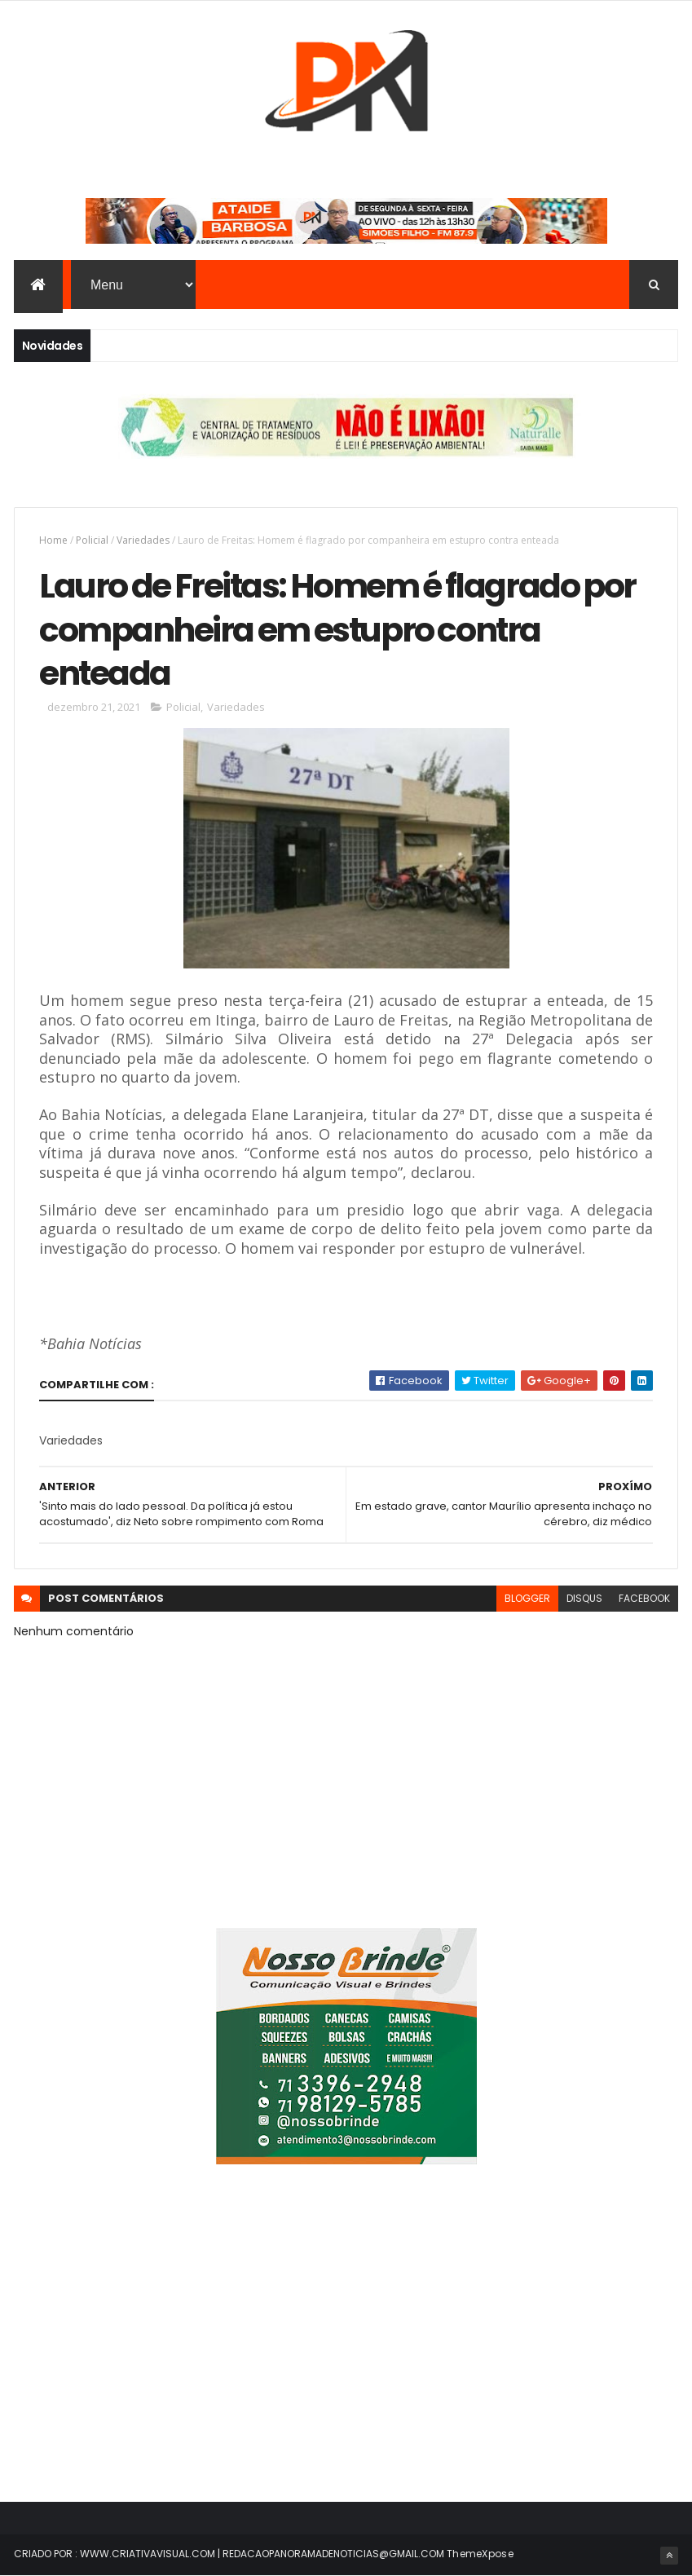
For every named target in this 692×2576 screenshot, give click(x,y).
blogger (527, 1598)
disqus (584, 1598)
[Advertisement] (346, 2343)
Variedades (143, 540)
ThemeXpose (480, 2554)
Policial (92, 540)
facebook (644, 1598)
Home (53, 540)
